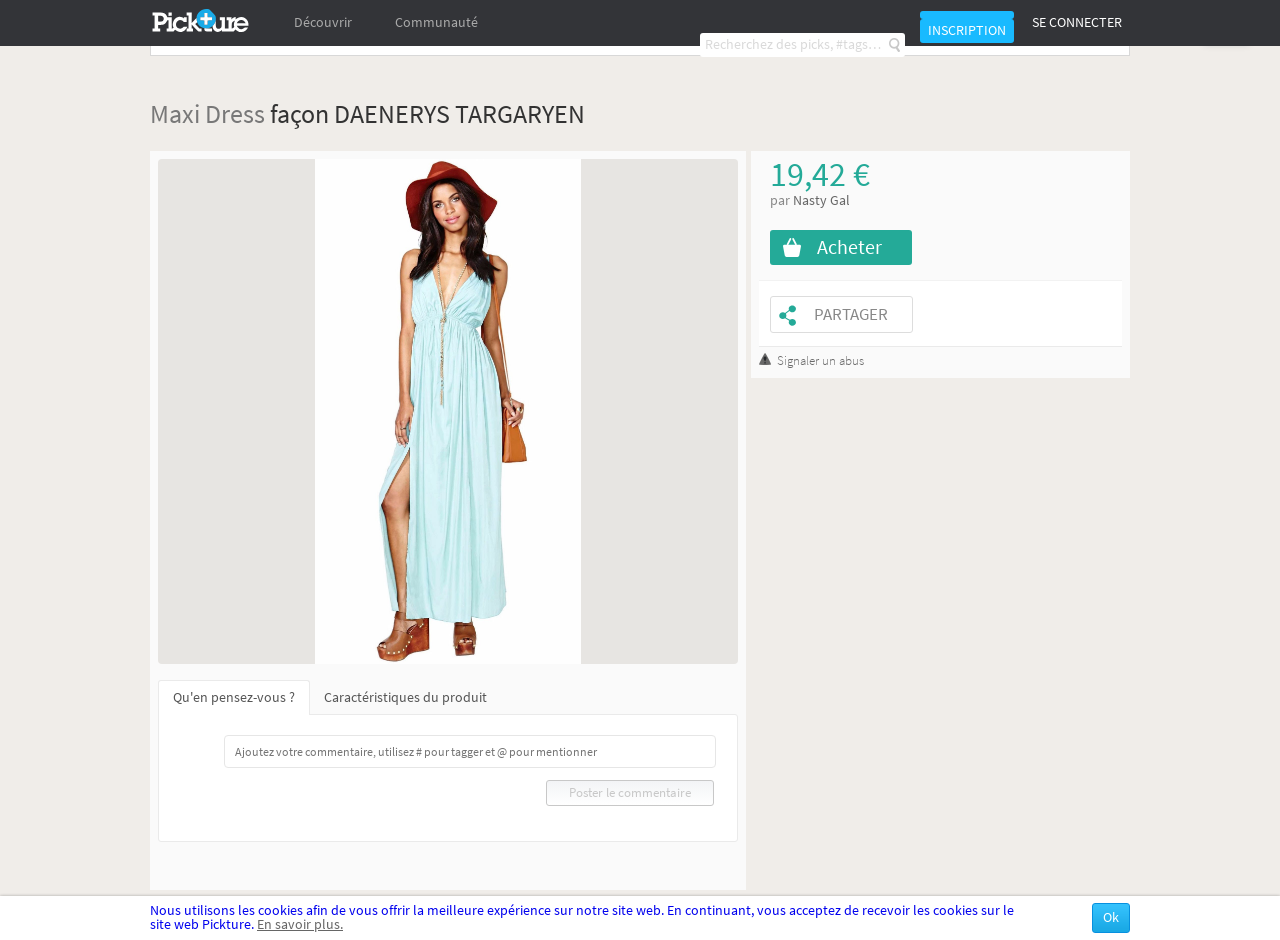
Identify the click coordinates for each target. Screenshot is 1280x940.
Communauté (436, 22)
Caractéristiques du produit (405, 697)
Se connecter (1077, 22)
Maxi (175, 113)
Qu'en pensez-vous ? (234, 697)
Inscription (967, 30)
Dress (235, 113)
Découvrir (323, 22)
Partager (851, 314)
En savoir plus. (300, 924)
